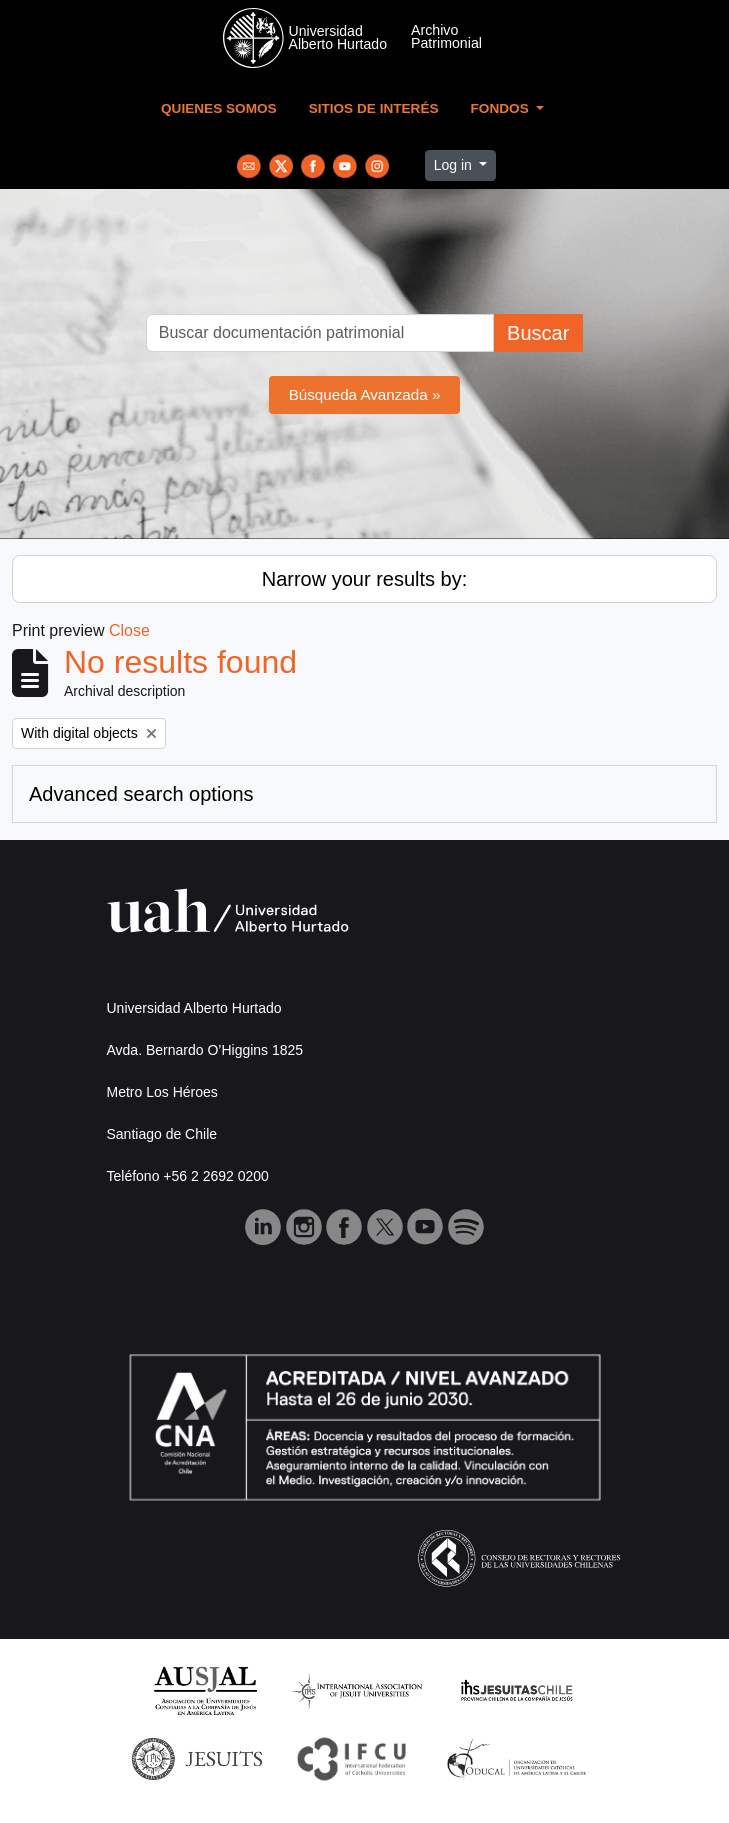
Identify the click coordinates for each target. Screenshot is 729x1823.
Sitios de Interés (374, 108)
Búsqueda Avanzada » (365, 394)
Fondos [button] (502, 108)
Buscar (538, 333)
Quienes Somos (219, 108)
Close (129, 630)
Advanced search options (141, 794)
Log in (455, 165)
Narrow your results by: (365, 579)
